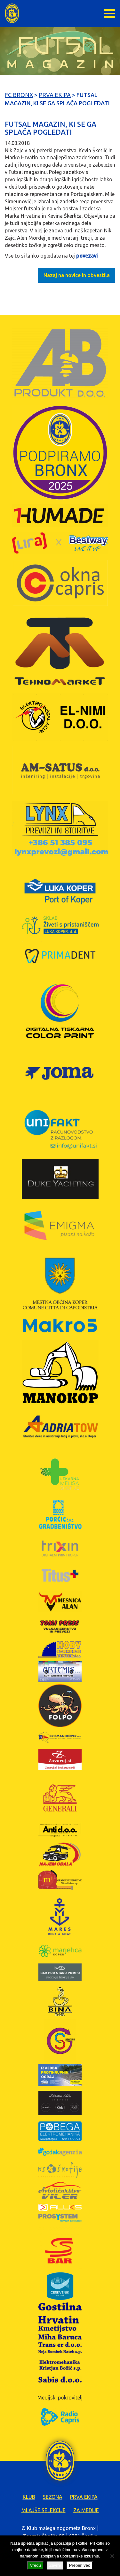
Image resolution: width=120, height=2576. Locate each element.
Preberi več (79, 2565)
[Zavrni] (112, 2556)
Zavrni (55, 2565)
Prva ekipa (84, 2497)
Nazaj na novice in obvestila (77, 275)
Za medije (86, 2510)
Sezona (52, 2497)
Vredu (35, 2565)
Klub (29, 2497)
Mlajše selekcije (43, 2510)
